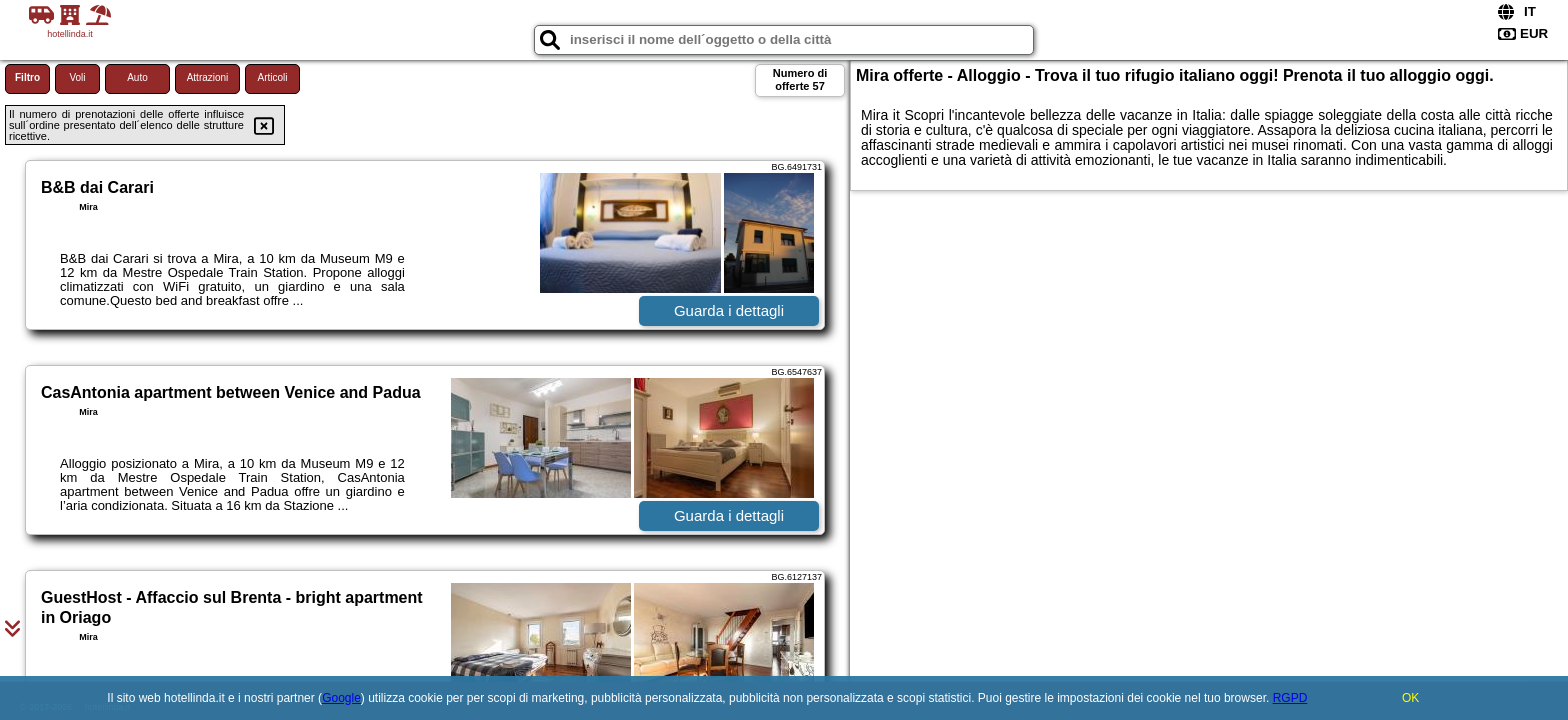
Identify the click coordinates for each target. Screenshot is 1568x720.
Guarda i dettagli (729, 310)
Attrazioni (208, 77)
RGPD (1290, 698)
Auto (137, 77)
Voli (77, 77)
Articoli (272, 77)
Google (341, 698)
